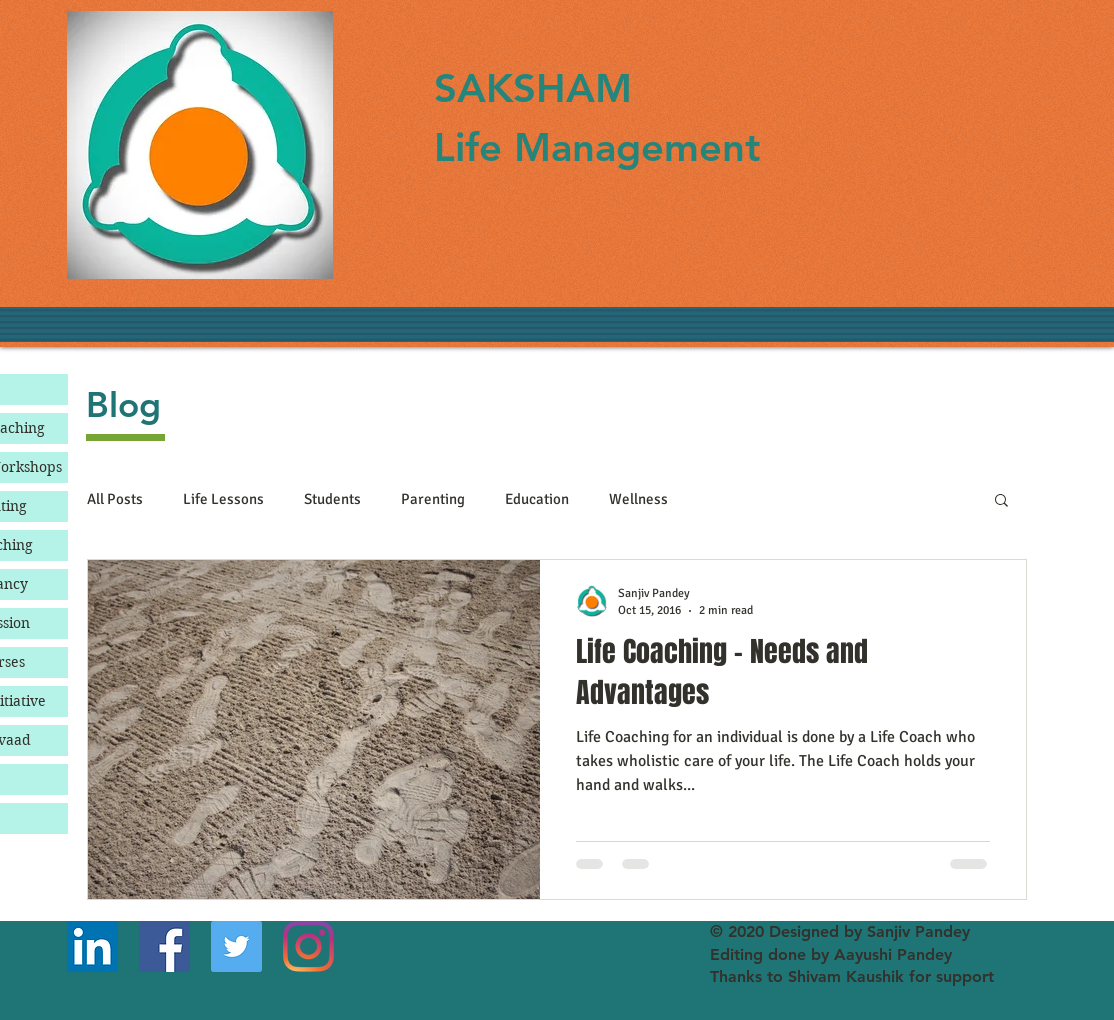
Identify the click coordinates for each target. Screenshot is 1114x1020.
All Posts (115, 499)
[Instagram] (308, 946)
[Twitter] (236, 946)
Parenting (433, 499)
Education (537, 499)
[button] (1001, 501)
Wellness (638, 499)
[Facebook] (164, 946)
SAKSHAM (533, 88)
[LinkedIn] (92, 946)
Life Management (597, 147)
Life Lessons (223, 499)
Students (332, 499)
